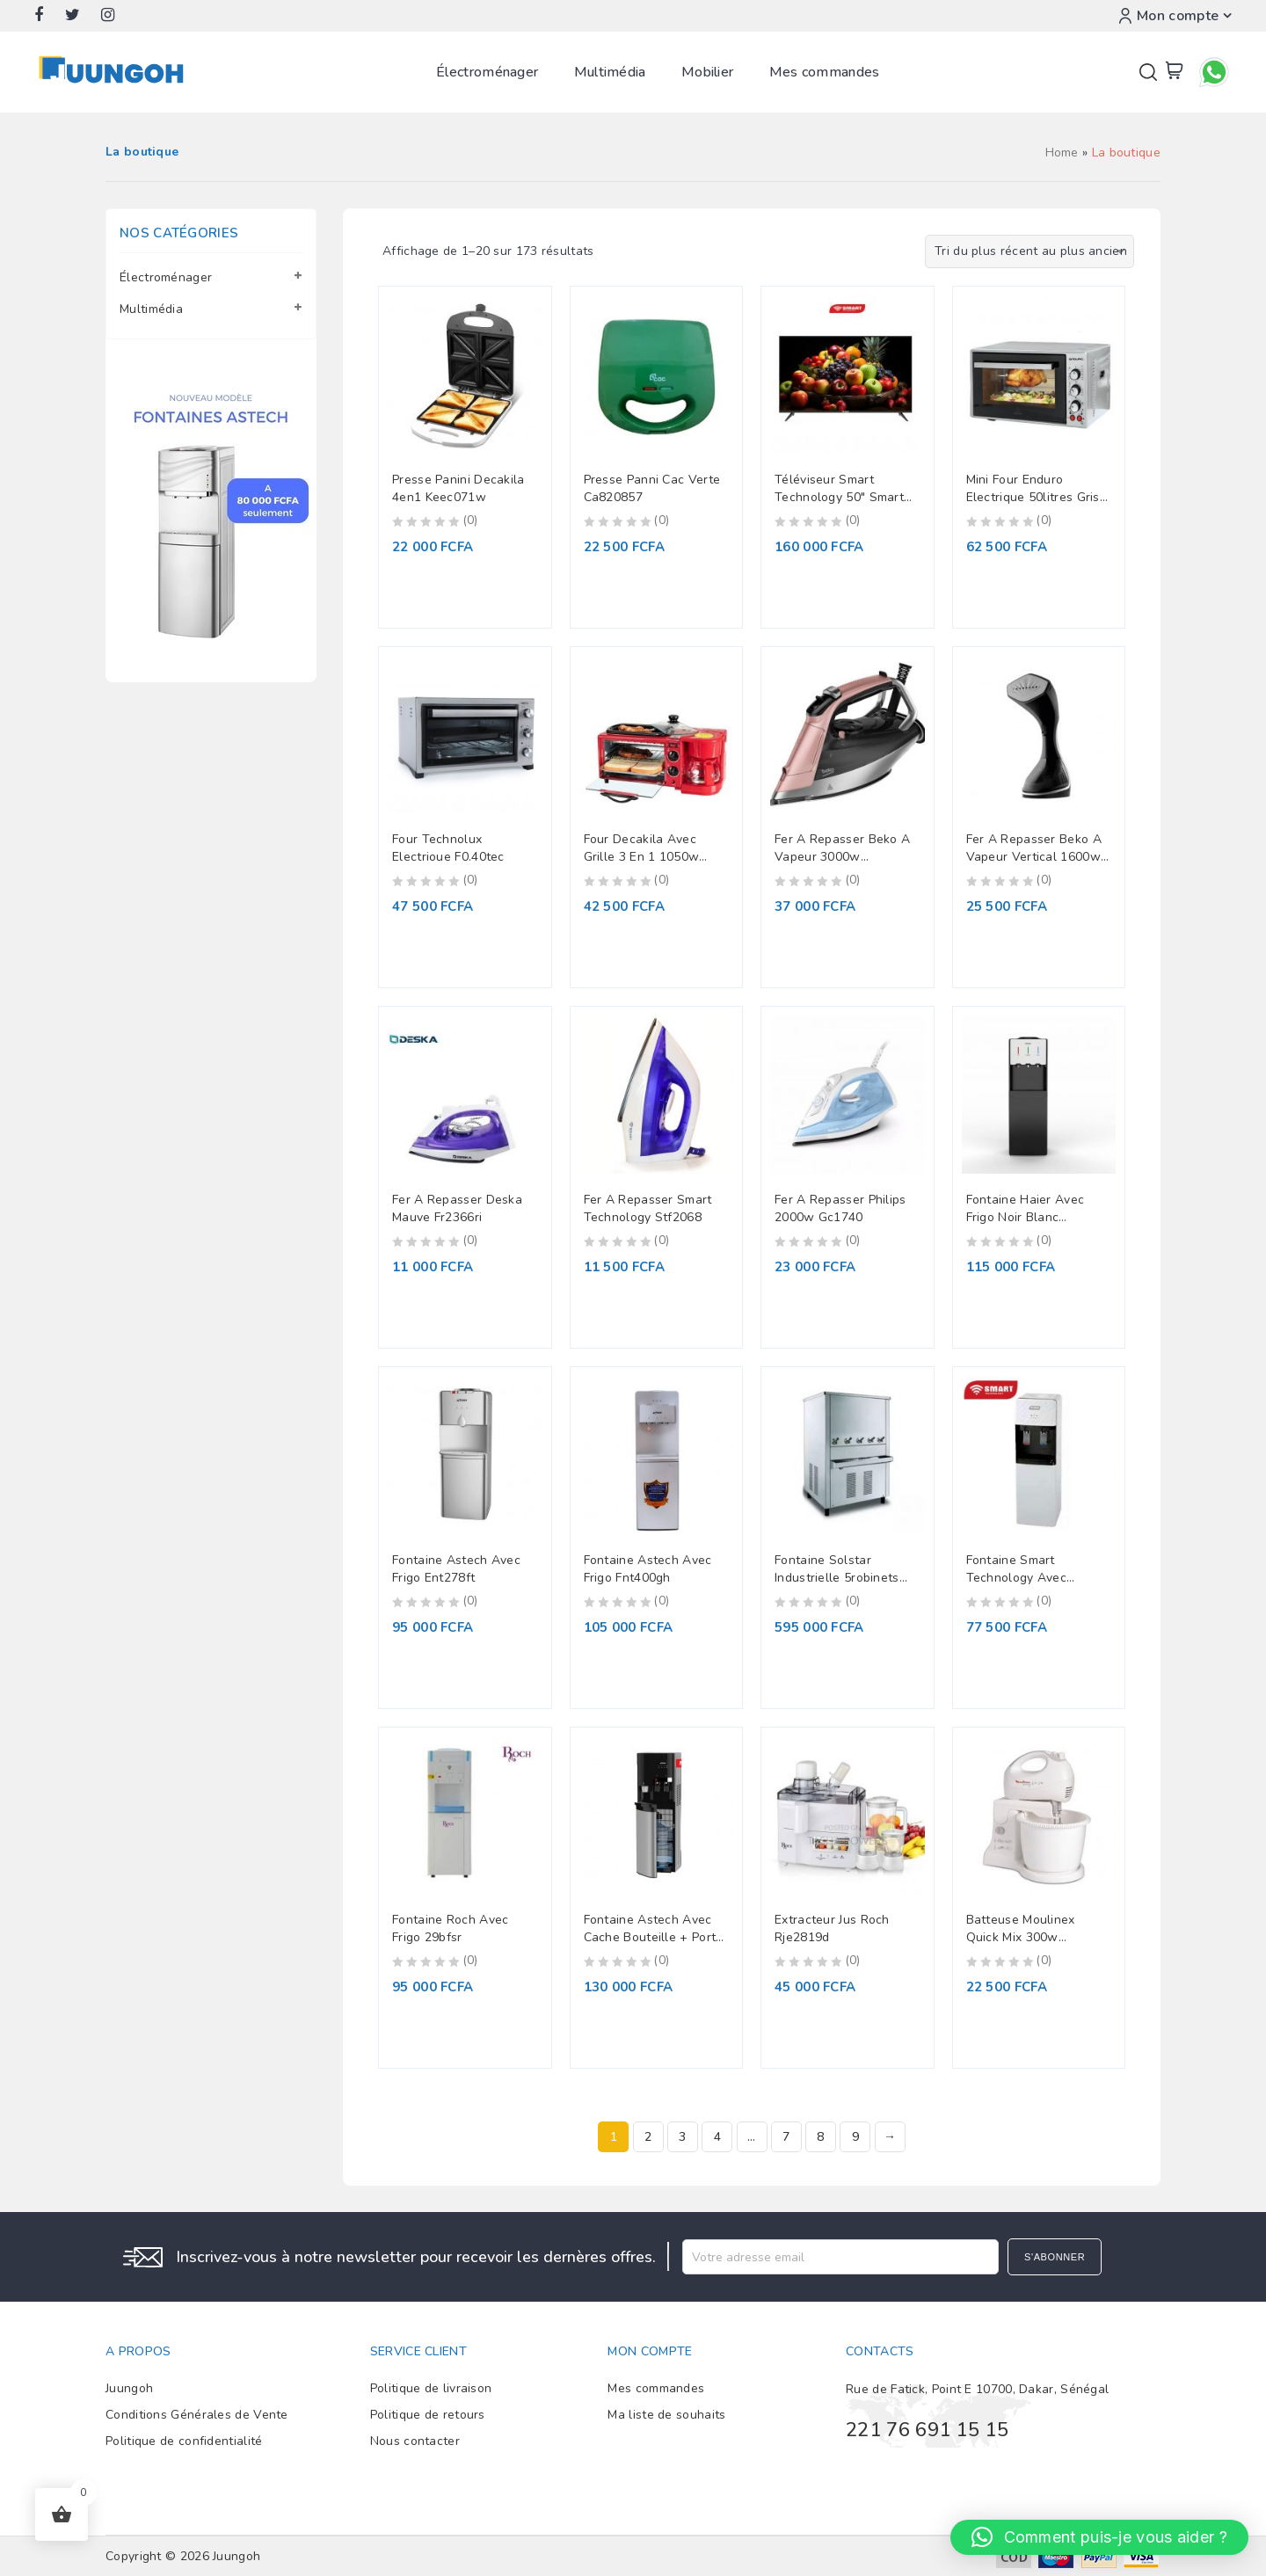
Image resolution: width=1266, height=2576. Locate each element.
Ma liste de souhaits (666, 2414)
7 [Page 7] (785, 2136)
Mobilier (707, 72)
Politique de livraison (431, 2388)
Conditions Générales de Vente (197, 2414)
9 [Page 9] (855, 2136)
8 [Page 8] (820, 2136)
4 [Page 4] (717, 2136)
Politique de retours (427, 2414)
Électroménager (487, 72)
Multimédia (610, 72)
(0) (470, 520)
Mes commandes (824, 72)
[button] (1099, 2537)
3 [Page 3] (682, 2136)
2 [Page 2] (647, 2136)
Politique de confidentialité (184, 2441)
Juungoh (129, 2388)
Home (1062, 152)
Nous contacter (415, 2441)
